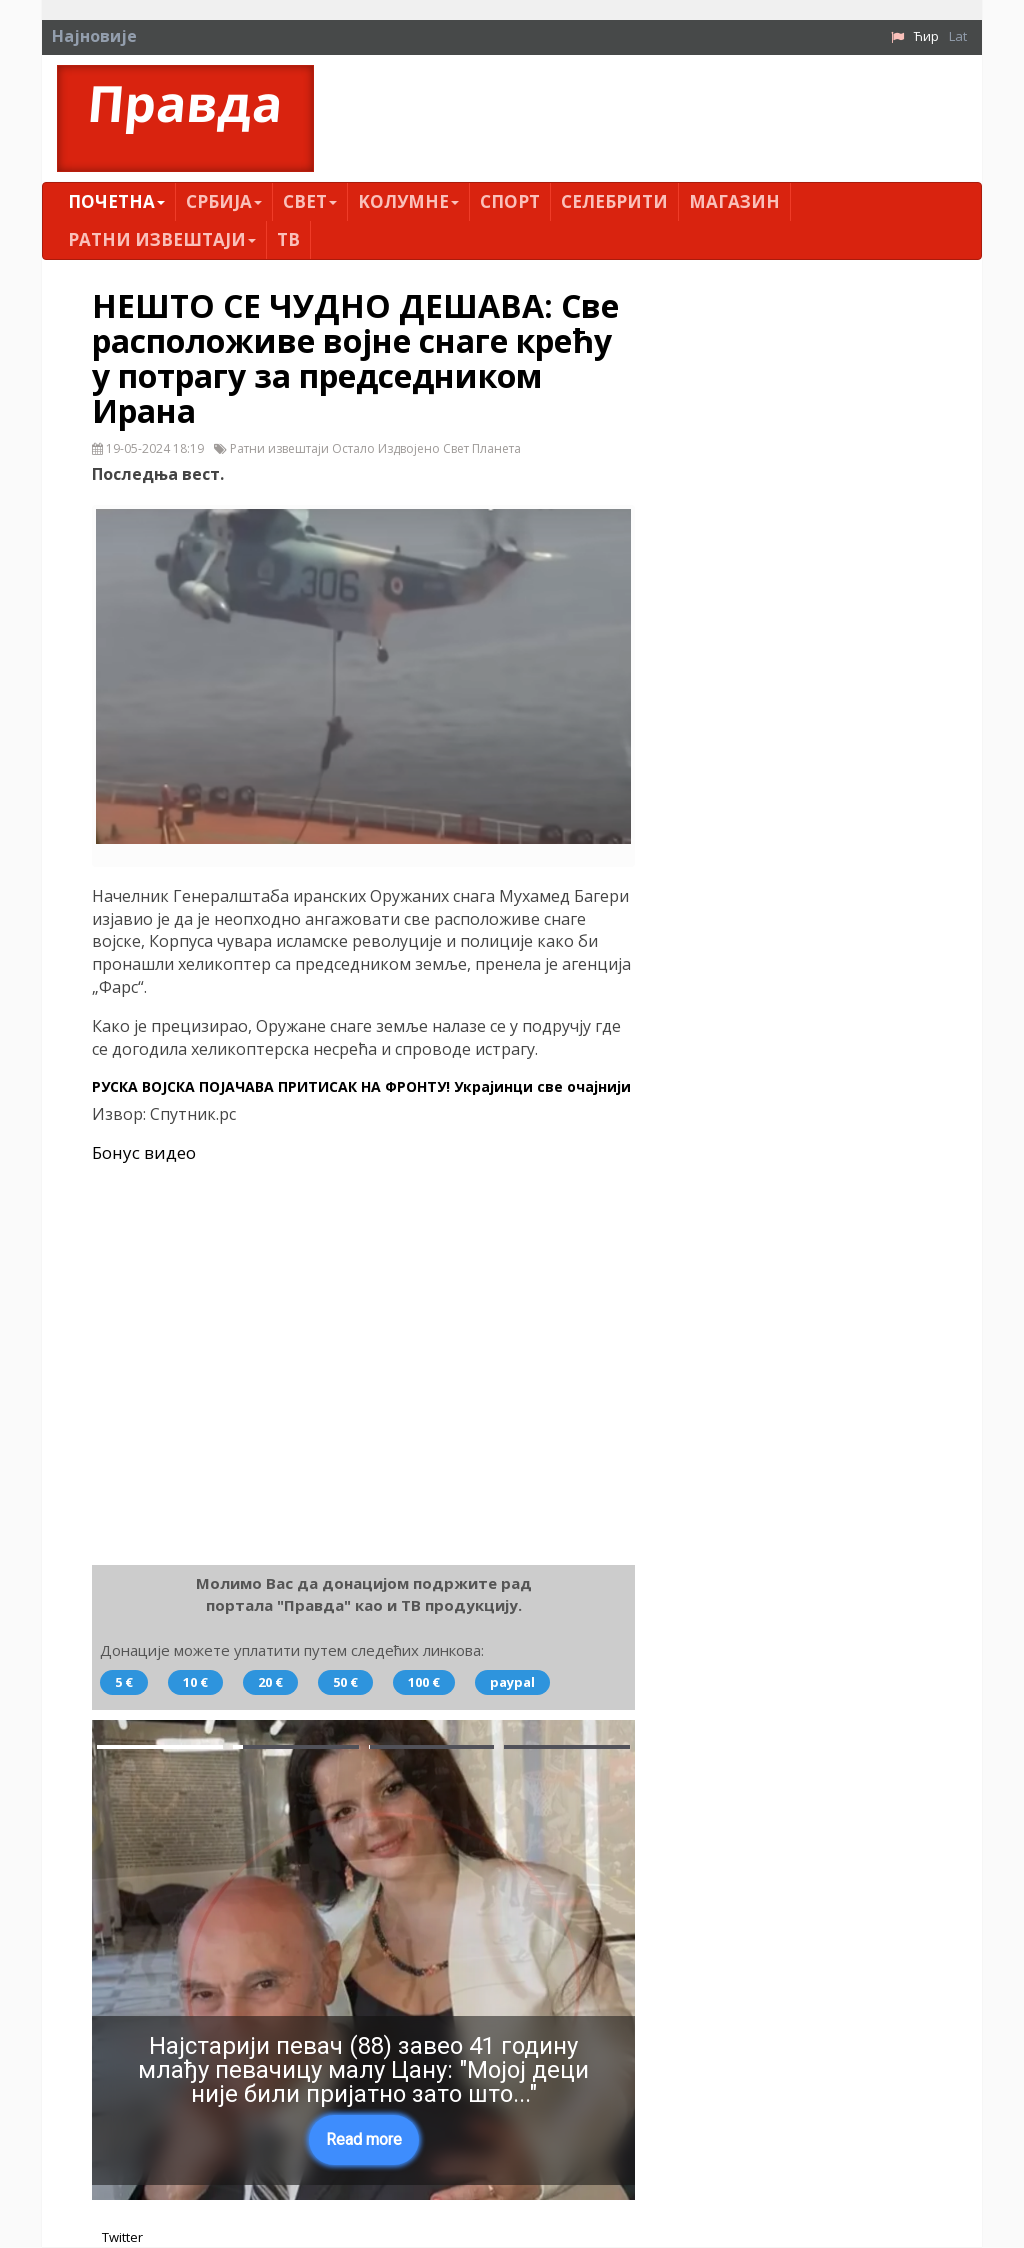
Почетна (116, 201)
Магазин (734, 201)
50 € (345, 1683)
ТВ (288, 239)
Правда (186, 103)
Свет (310, 201)
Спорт (510, 201)
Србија (224, 201)
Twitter (122, 2238)
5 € (124, 1683)
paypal (512, 1683)
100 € (424, 1683)
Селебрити (614, 201)
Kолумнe (408, 201)
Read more (364, 2139)
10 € (195, 1683)
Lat (958, 36)
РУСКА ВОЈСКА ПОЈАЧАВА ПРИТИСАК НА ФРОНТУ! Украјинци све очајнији (361, 1086)
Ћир (926, 36)
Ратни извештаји (162, 239)
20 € (270, 1683)
